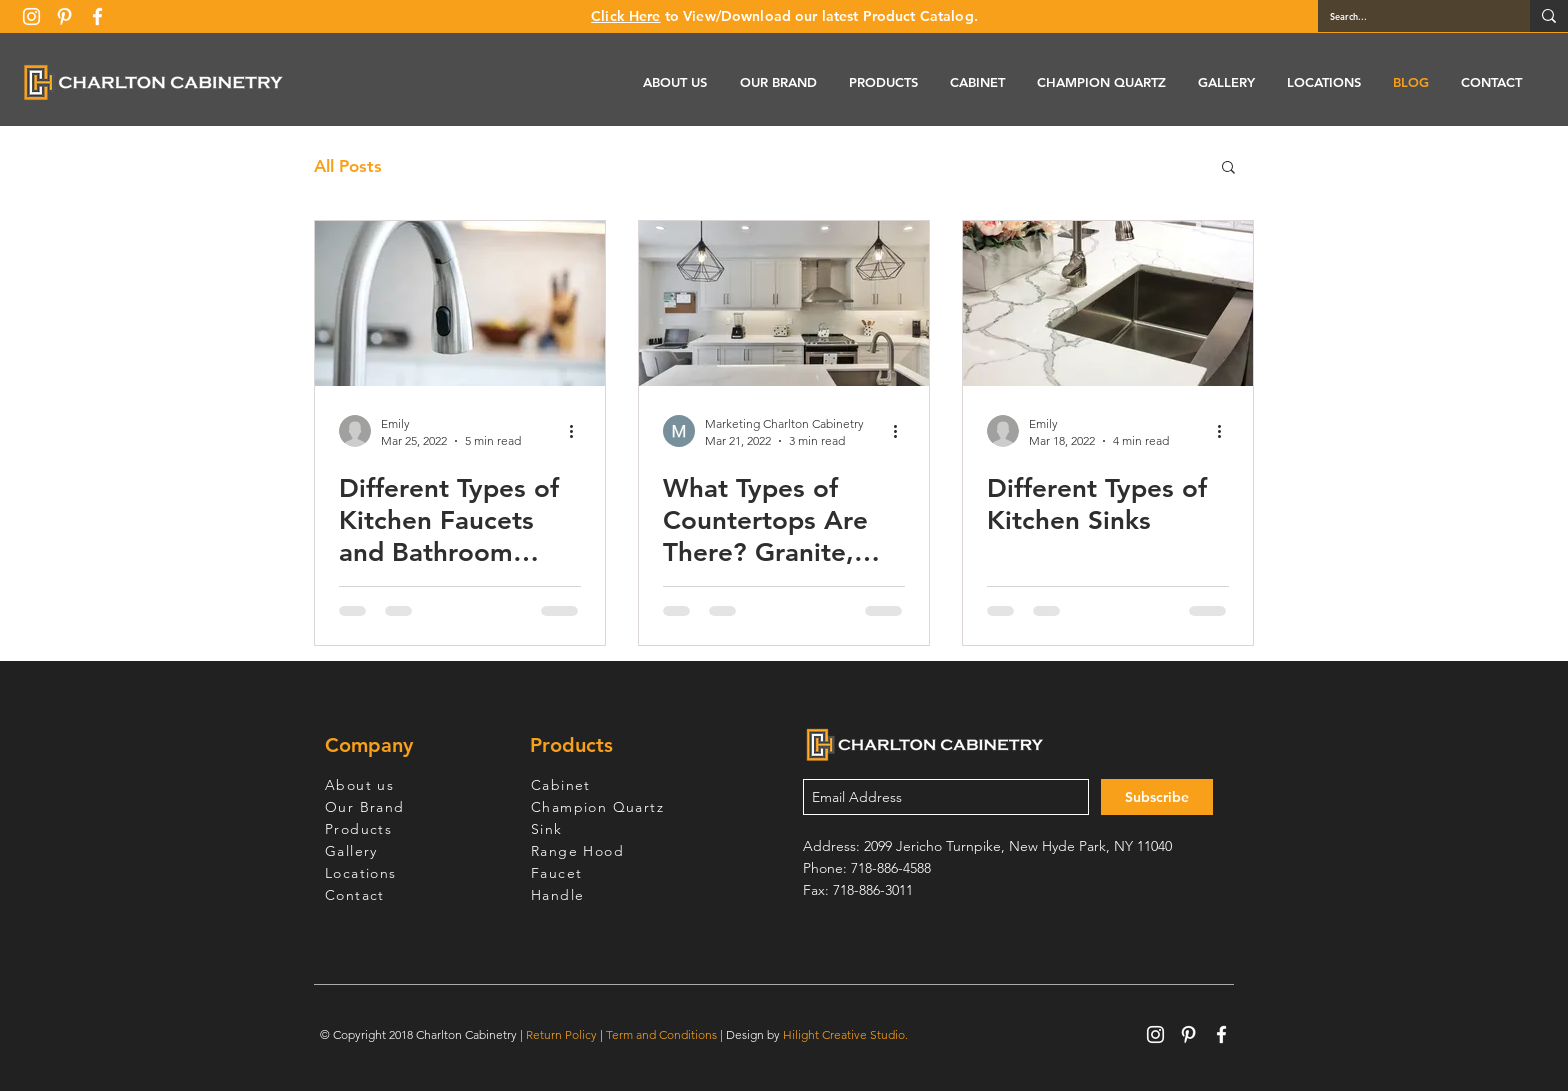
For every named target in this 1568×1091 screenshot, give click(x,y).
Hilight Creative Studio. (845, 1034)
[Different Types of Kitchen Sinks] (1108, 303)
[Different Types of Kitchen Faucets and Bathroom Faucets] (460, 303)
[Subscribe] (1157, 797)
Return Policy (561, 1034)
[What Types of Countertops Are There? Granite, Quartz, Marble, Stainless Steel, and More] (784, 303)
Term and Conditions (661, 1034)
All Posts (348, 166)
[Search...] (1409, 16)
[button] (1228, 168)
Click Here (625, 16)
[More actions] (578, 431)
